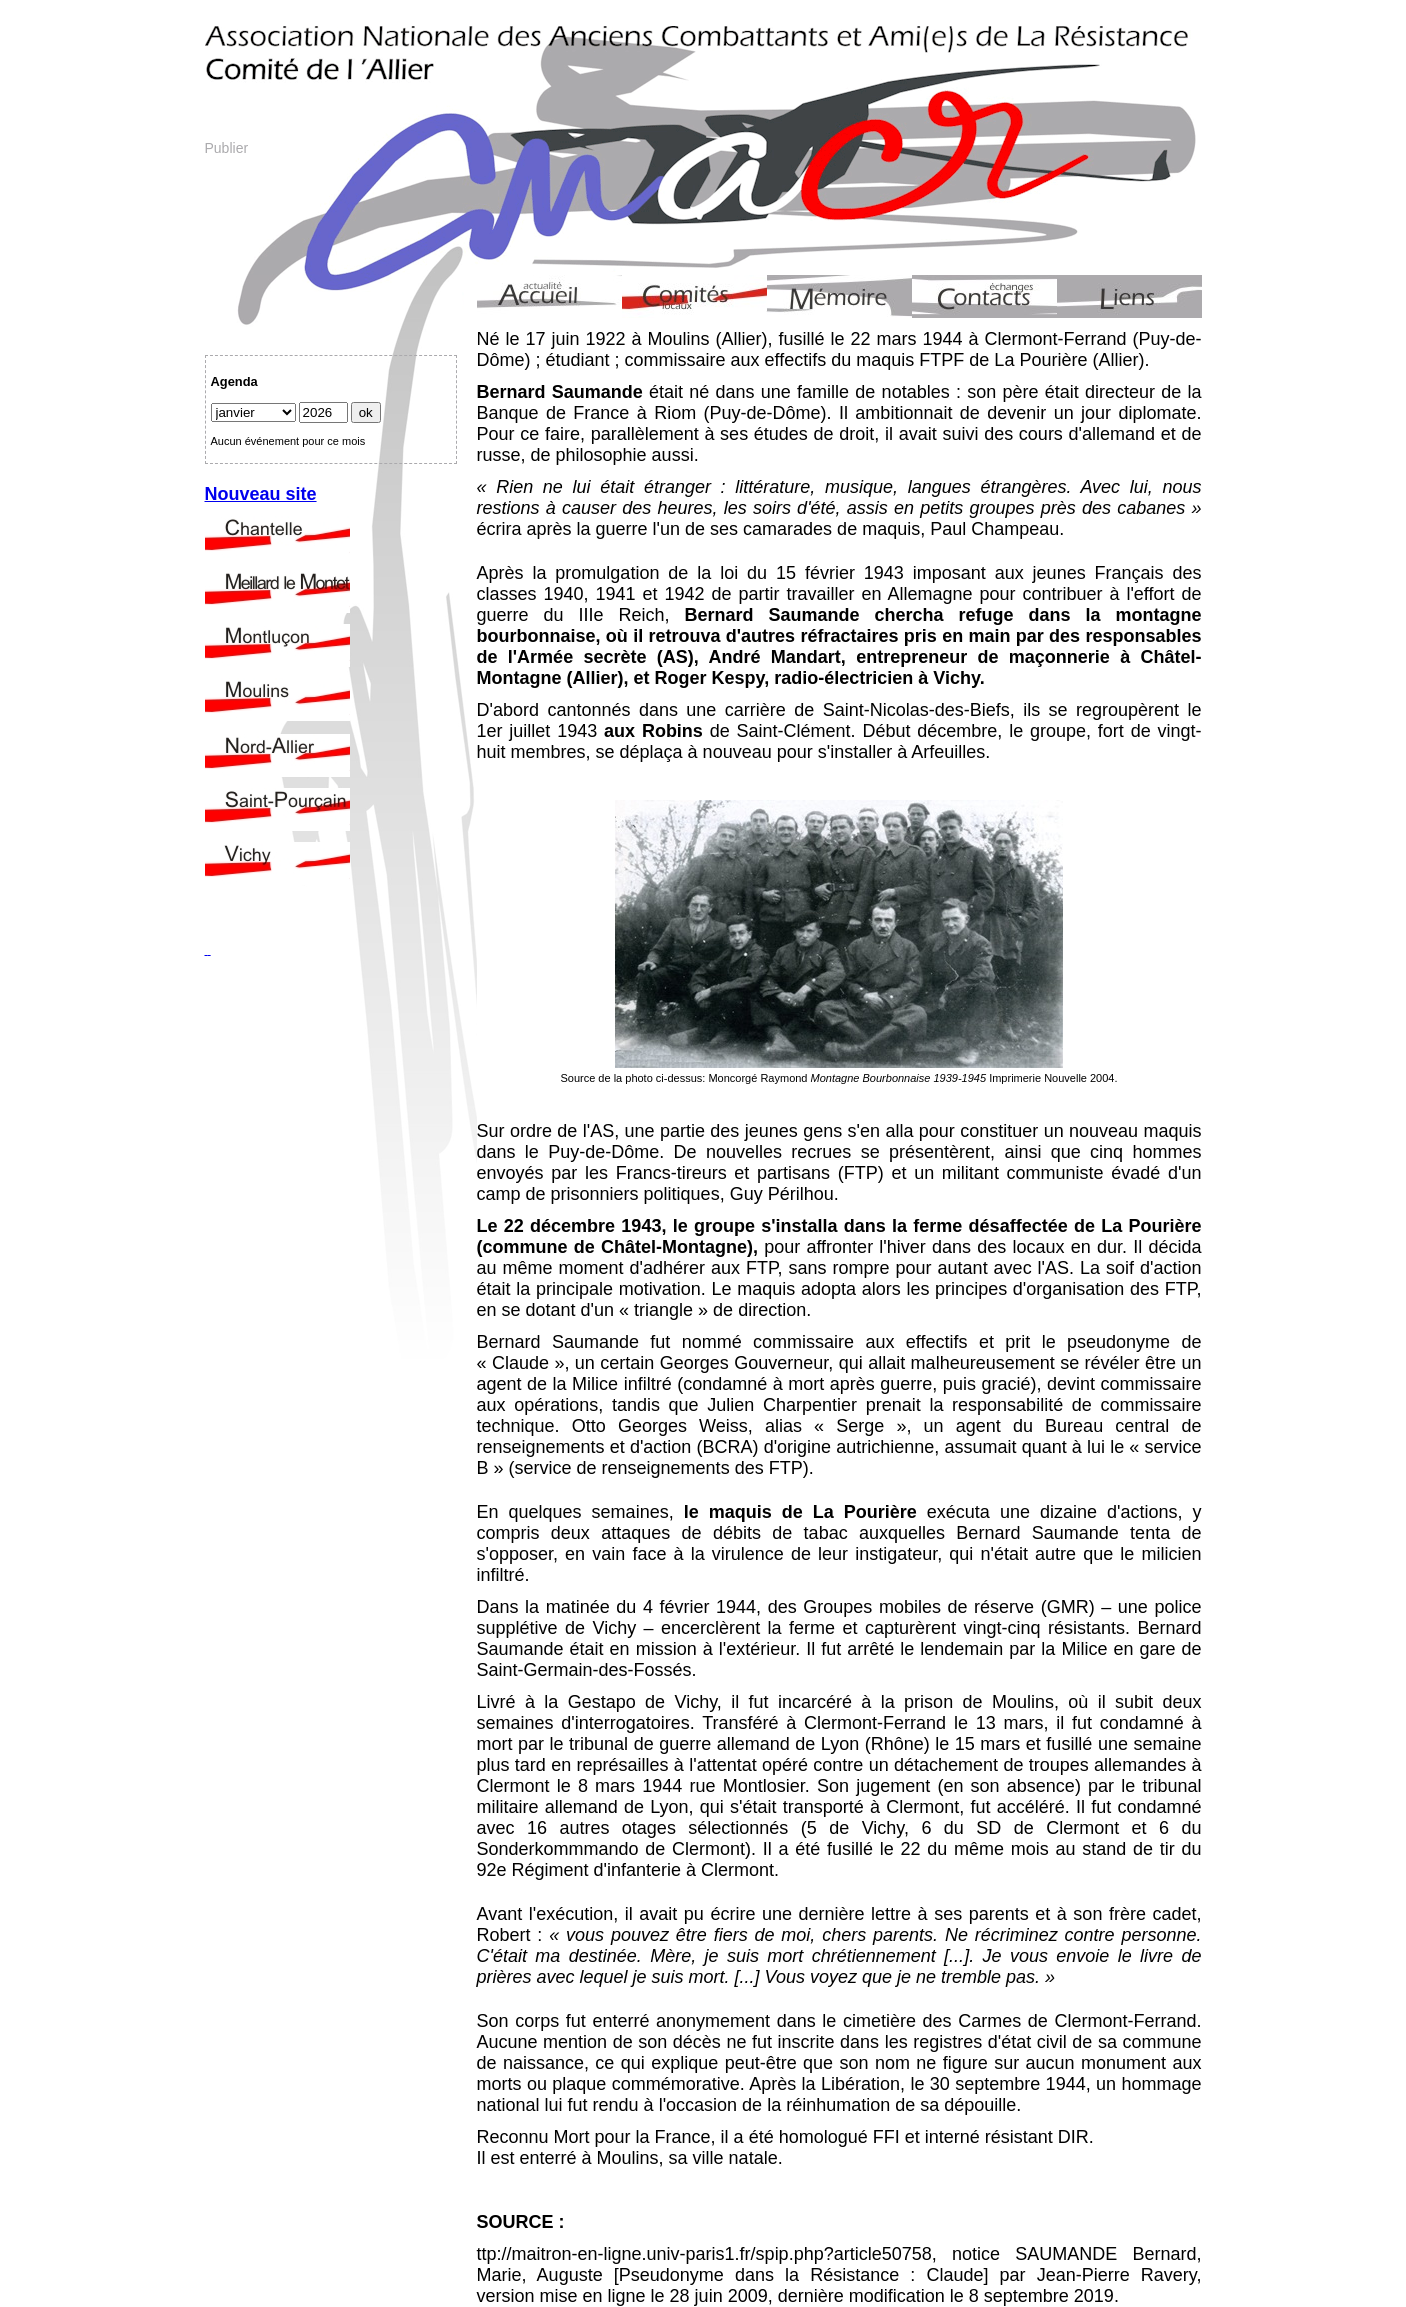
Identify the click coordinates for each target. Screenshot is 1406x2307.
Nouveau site (261, 494)
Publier (227, 148)
